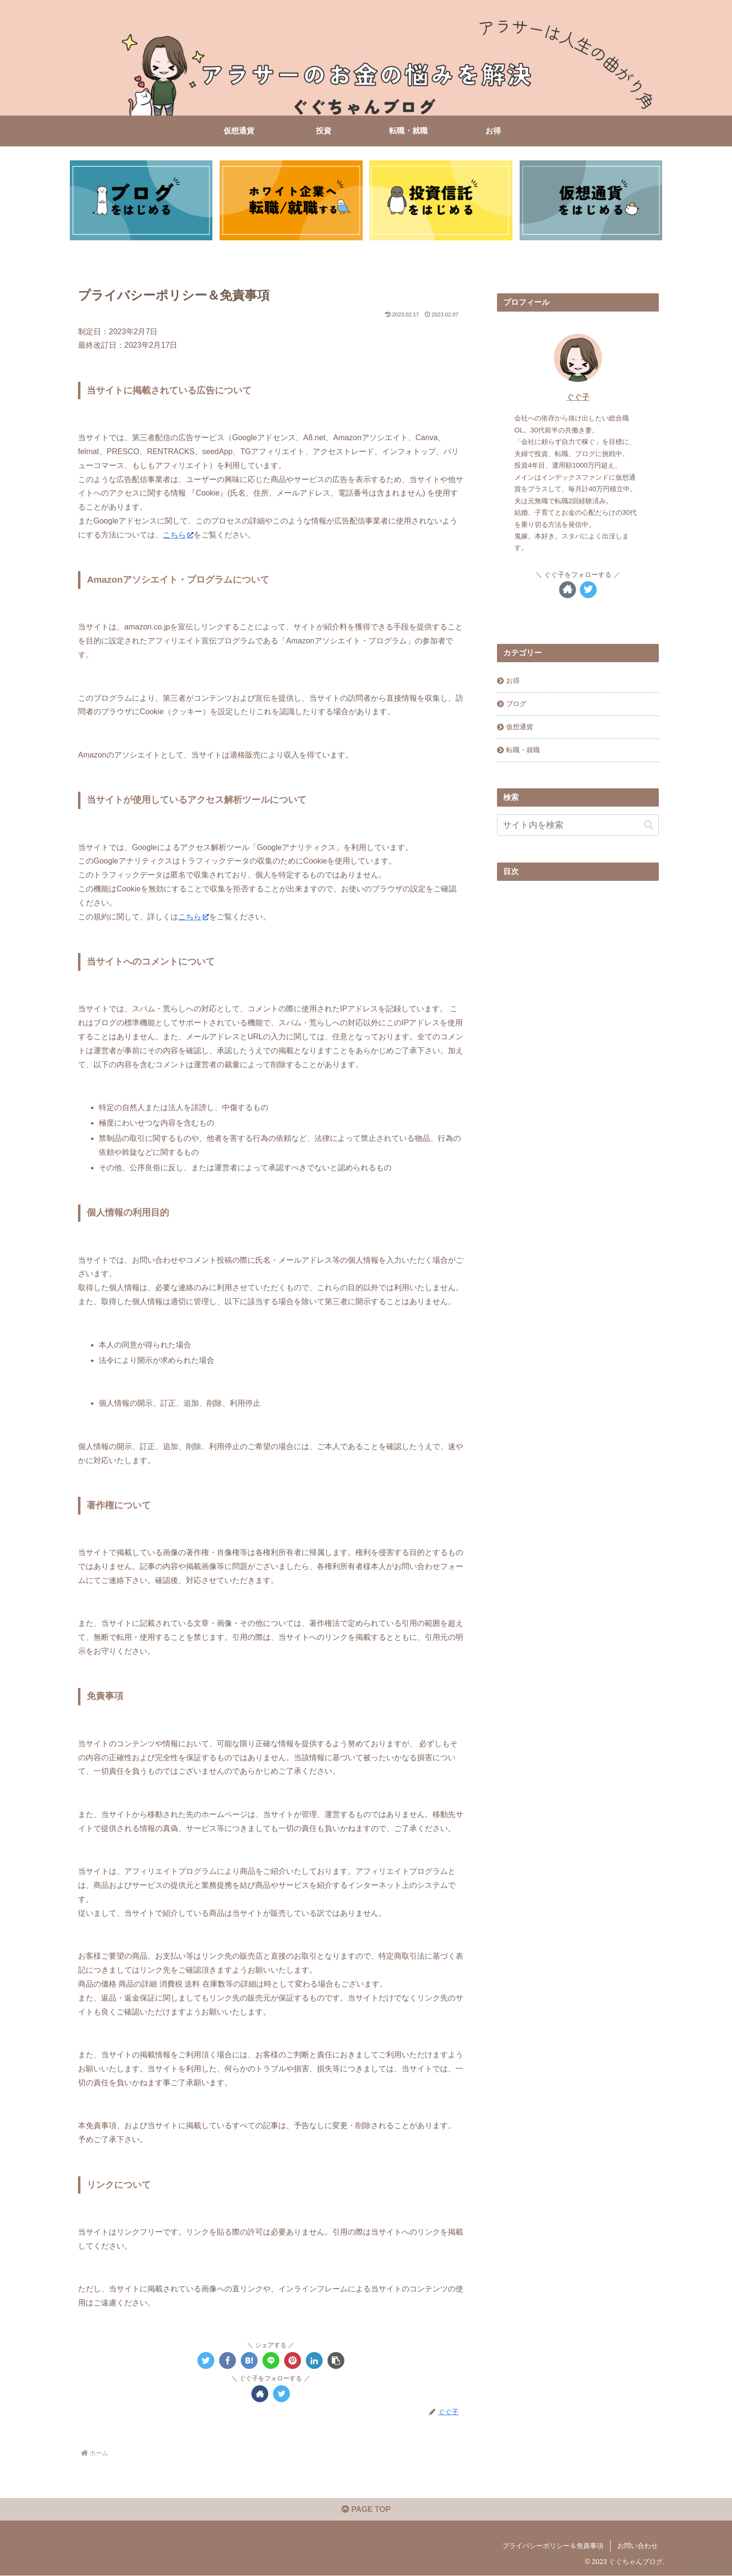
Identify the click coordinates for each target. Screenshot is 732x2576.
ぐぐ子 (577, 397)
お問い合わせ (637, 2546)
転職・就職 (523, 750)
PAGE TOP (366, 2510)
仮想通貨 (519, 727)
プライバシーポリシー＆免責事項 (552, 2546)
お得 (513, 680)
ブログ (516, 703)
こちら (178, 535)
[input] (578, 825)
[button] (335, 2360)
